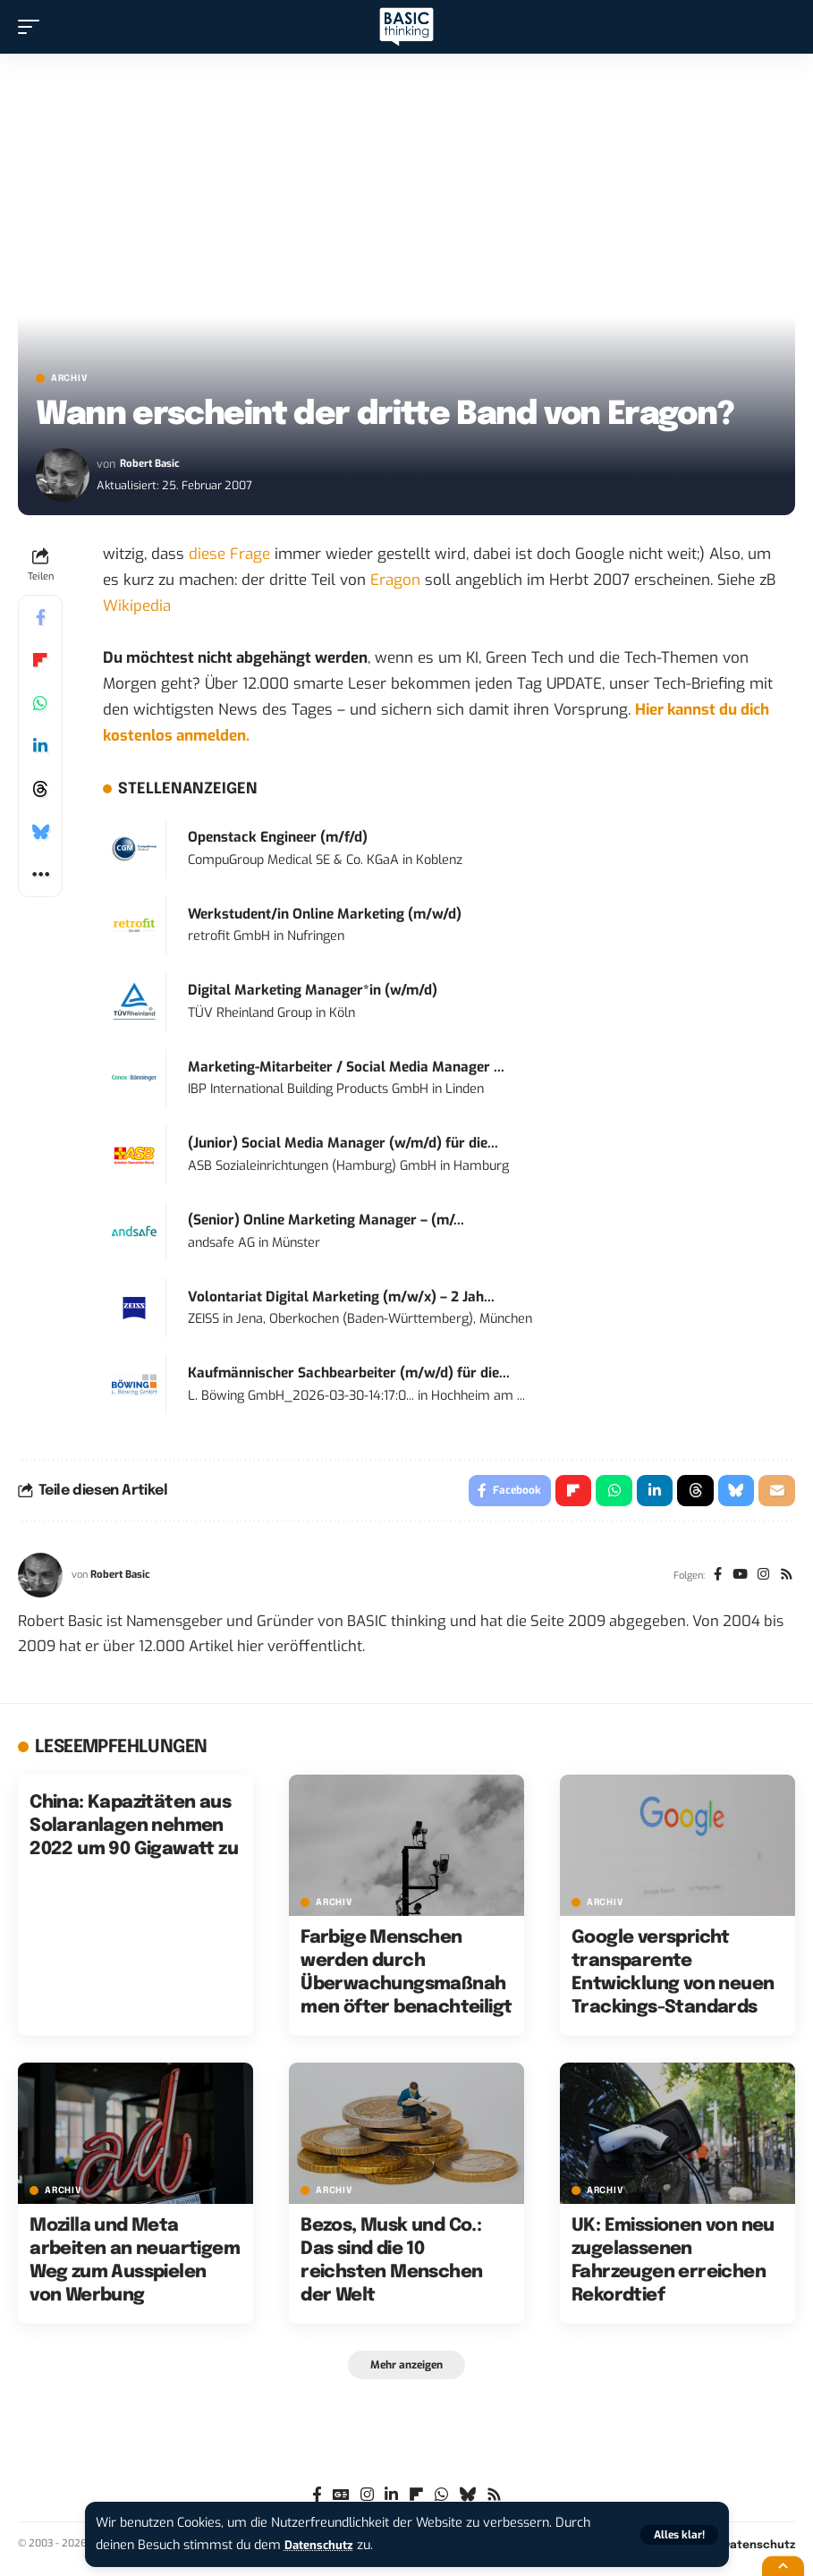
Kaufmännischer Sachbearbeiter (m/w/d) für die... (349, 1373)
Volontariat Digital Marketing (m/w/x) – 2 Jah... (341, 1297)
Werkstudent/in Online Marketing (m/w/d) (325, 914)
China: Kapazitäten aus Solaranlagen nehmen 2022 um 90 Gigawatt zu (134, 1829)
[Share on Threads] (40, 788)
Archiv (69, 378)
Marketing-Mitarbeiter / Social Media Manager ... (346, 1067)
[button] (679, 2535)
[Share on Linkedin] (40, 745)
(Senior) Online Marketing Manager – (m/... (326, 1220)
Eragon (395, 580)
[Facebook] (711, 1579)
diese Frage (229, 554)
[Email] (776, 1493)
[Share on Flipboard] (40, 660)
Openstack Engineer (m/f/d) (278, 837)
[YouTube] (735, 1579)
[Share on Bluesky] (40, 831)
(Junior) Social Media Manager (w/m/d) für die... (343, 1143)
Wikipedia (137, 606)
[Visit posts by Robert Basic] (62, 475)
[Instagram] (760, 1579)
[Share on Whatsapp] (40, 703)
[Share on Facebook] (40, 617)
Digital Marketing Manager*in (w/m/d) (312, 990)
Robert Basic (152, 463)
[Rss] (785, 1579)
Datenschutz (322, 2545)
